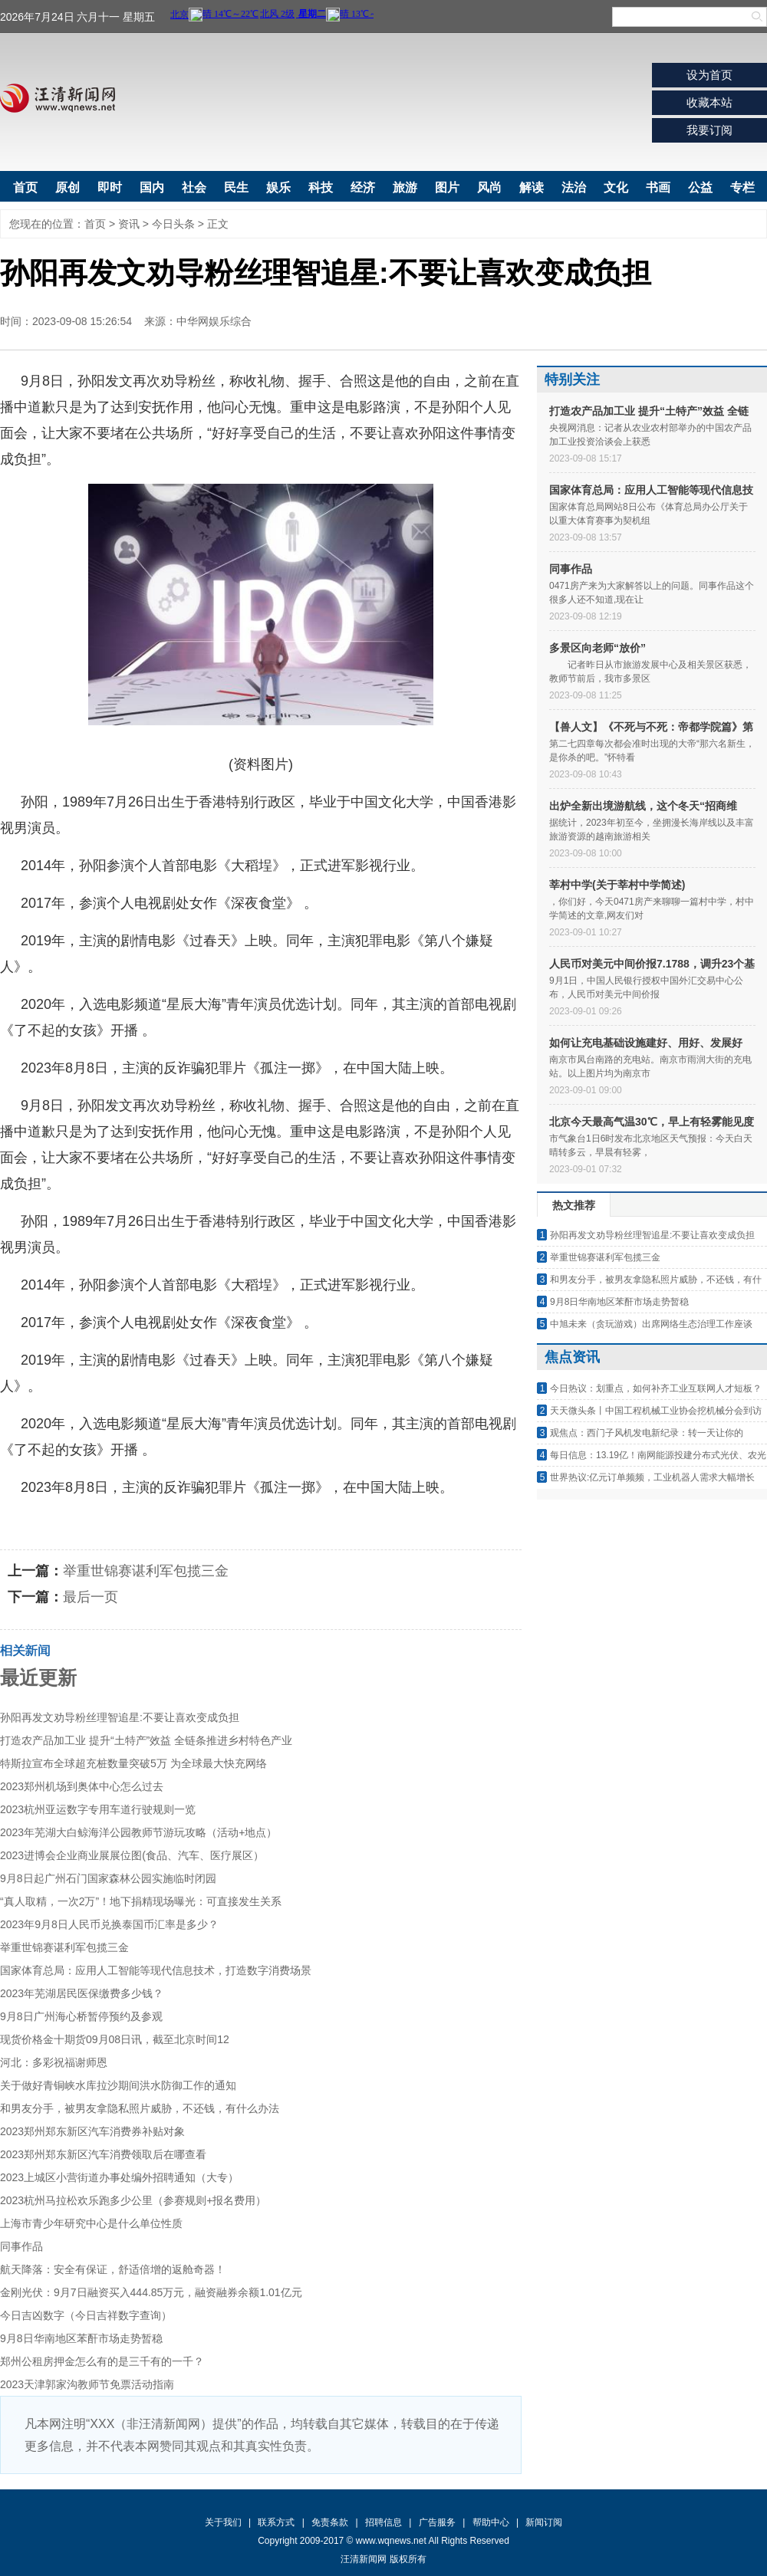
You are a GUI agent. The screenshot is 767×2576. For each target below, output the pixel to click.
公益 (700, 187)
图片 (447, 187)
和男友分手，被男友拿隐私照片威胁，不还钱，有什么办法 (139, 2108)
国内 (152, 187)
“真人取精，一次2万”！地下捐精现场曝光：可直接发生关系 (140, 1901)
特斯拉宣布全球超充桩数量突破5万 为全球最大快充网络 (133, 1763)
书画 (658, 187)
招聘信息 (383, 2522)
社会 (194, 187)
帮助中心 (490, 2522)
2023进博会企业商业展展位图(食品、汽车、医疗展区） (132, 1855)
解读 (531, 187)
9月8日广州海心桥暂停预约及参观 (81, 2016)
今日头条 (173, 224)
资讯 (129, 224)
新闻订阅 (543, 2522)
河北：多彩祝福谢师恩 (53, 2062)
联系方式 (276, 2522)
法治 (573, 187)
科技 (320, 187)
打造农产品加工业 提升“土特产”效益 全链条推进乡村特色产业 (146, 1740)
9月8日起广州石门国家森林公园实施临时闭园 (108, 1878)
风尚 (489, 187)
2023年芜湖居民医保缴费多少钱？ (81, 1993)
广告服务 (437, 2522)
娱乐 (278, 187)
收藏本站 (709, 102)
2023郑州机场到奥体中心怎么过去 (81, 1786)
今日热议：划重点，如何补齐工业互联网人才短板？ (656, 1388)
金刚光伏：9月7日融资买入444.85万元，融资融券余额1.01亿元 (151, 2292)
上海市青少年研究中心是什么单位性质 (91, 2223)
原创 (67, 187)
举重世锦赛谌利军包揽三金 (146, 1571)
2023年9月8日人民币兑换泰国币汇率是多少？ (109, 1924)
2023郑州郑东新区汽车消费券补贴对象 (92, 2131)
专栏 (742, 187)
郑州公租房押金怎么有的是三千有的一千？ (102, 2361)
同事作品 (21, 2246)
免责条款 (329, 2522)
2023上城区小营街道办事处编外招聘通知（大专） (119, 2177)
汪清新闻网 (57, 98)
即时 (109, 187)
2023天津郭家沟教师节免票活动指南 (87, 2384)
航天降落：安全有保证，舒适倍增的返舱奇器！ (112, 2269)
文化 (616, 187)
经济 (363, 187)
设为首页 (709, 74)
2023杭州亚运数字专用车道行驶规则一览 (98, 1809)
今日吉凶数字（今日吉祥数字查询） (86, 2315)
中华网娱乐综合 (214, 321)
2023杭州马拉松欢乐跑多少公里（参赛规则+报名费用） (133, 2200)
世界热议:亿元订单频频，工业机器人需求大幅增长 (652, 1477)
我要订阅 (709, 129)
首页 (25, 187)
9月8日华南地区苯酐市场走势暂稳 (81, 2338)
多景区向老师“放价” (597, 648)
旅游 (405, 187)
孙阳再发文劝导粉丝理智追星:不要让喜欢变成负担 (119, 1717)
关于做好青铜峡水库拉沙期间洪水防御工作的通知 (118, 2085)
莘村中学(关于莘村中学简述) (617, 885)
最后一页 (90, 1597)
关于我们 (223, 2522)
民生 (236, 187)
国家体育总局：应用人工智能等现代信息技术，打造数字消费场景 (155, 1970)
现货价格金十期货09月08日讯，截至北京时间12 (114, 2039)
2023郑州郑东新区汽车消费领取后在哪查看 (103, 2154)
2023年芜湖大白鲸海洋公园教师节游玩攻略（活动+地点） (138, 1832)
